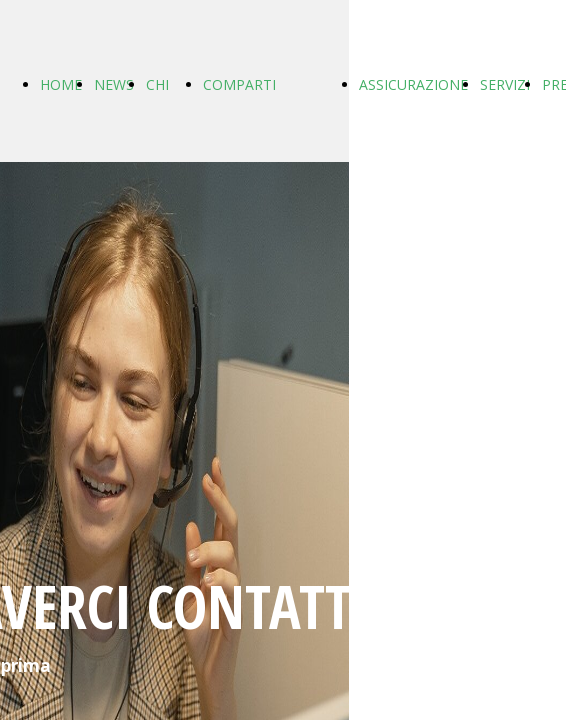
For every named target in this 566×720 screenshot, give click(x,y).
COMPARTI (239, 84)
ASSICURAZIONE (413, 84)
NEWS (114, 84)
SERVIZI (505, 84)
